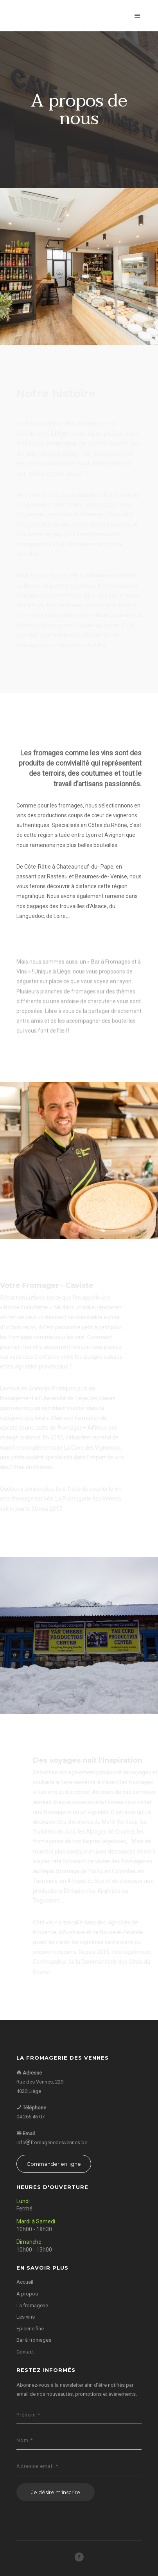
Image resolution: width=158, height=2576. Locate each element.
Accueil (24, 2282)
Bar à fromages (33, 2340)
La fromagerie (32, 2305)
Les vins (25, 2317)
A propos (27, 2294)
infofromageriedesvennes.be (51, 2142)
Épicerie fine (30, 2329)
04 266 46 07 (30, 2117)
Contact (25, 2352)
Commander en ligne (54, 2164)
